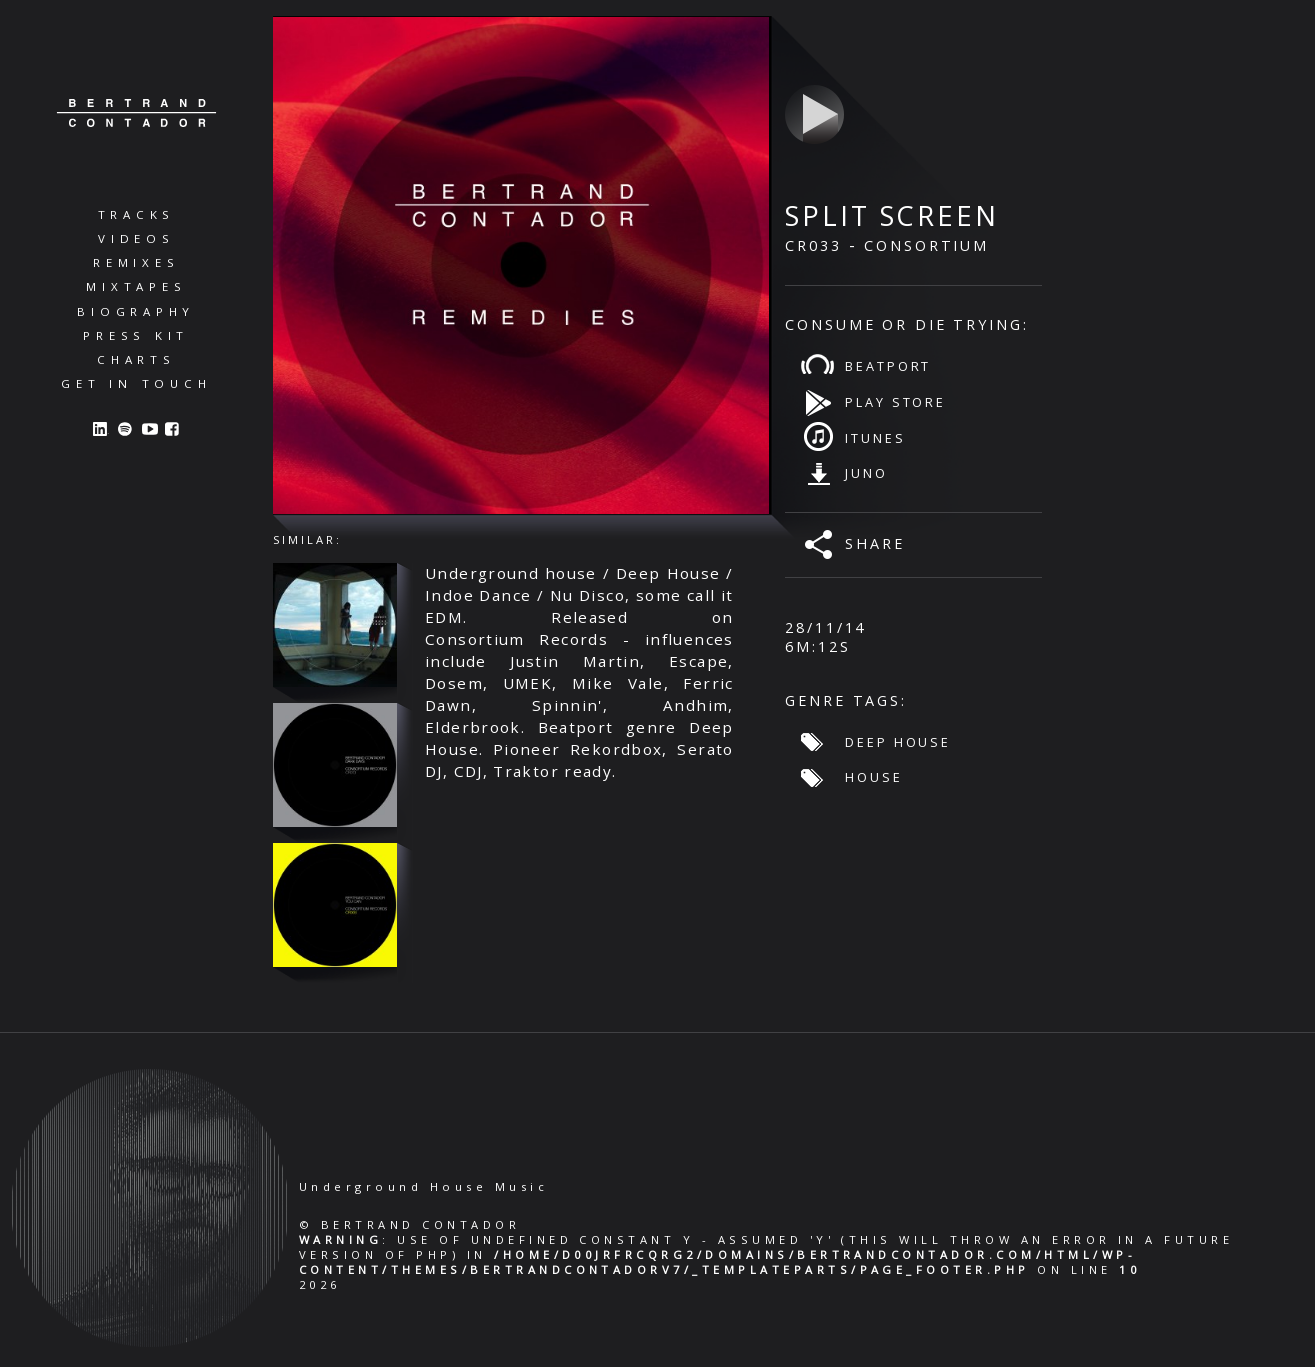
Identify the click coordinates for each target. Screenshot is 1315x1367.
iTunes (875, 438)
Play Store (895, 402)
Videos (136, 238)
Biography (136, 311)
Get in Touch (136, 383)
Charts (136, 359)
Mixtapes (136, 286)
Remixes (136, 262)
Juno (866, 473)
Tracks (137, 214)
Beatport (888, 366)
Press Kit (136, 335)
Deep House (898, 742)
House (873, 777)
